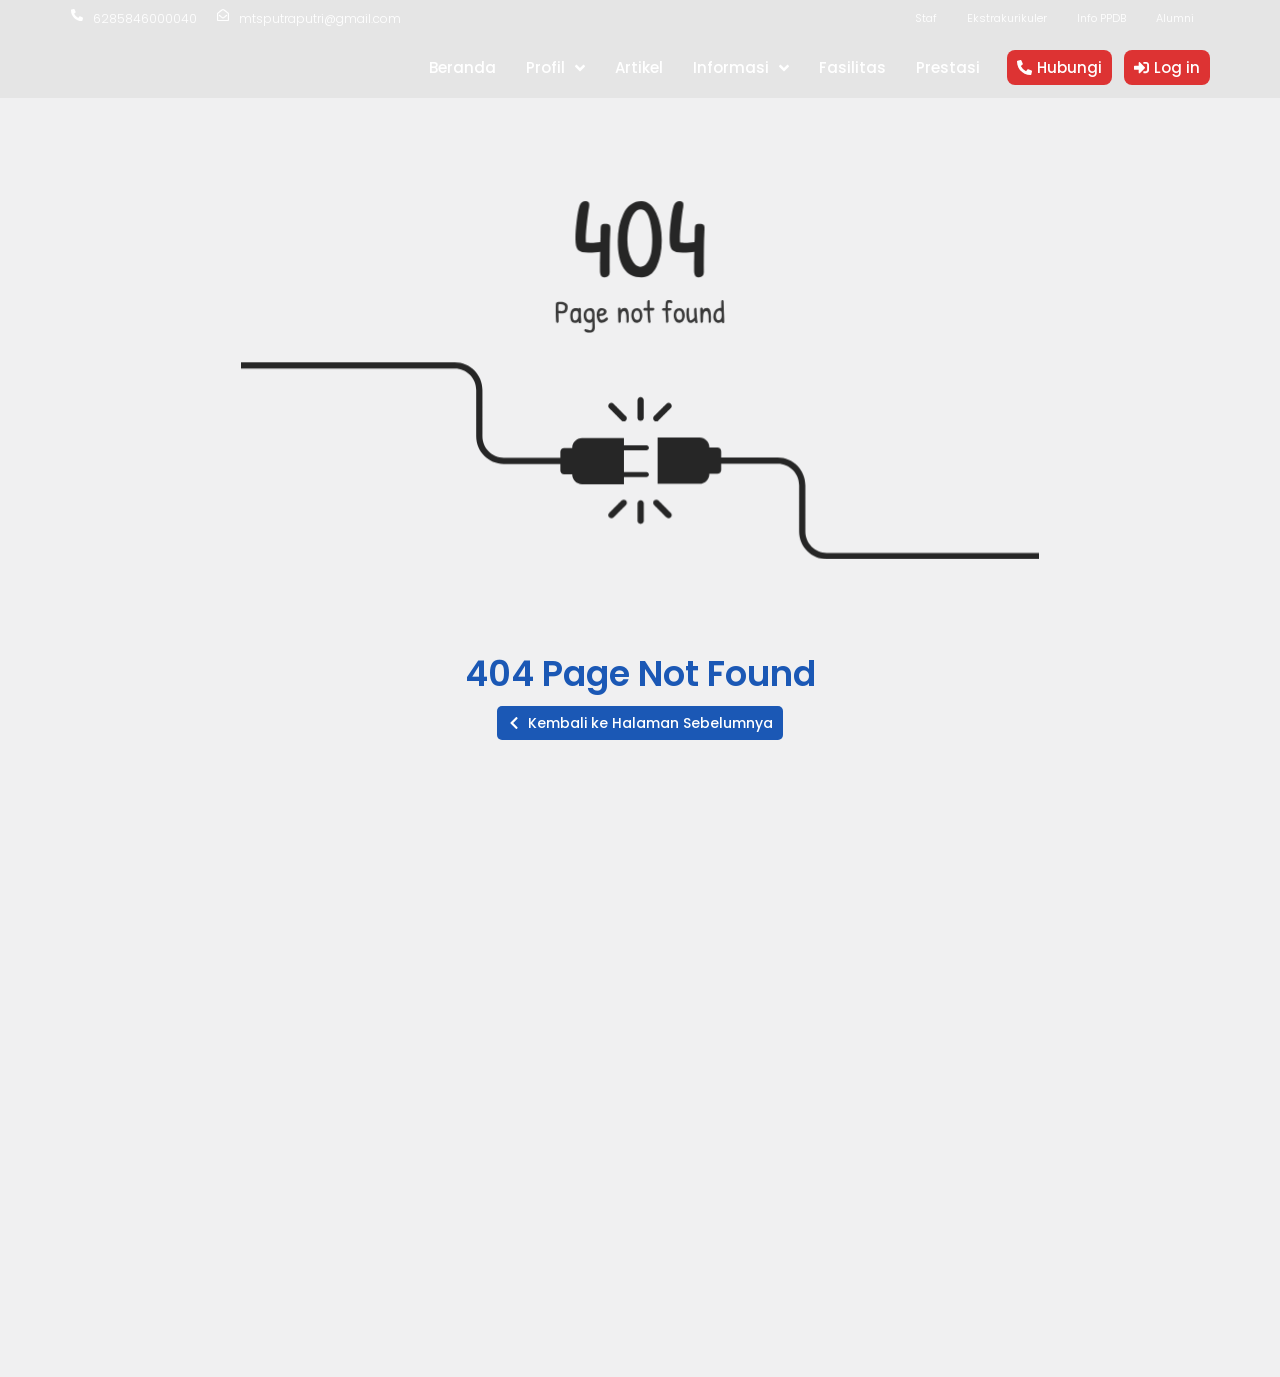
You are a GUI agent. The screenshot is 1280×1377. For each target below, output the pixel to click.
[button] (640, 723)
